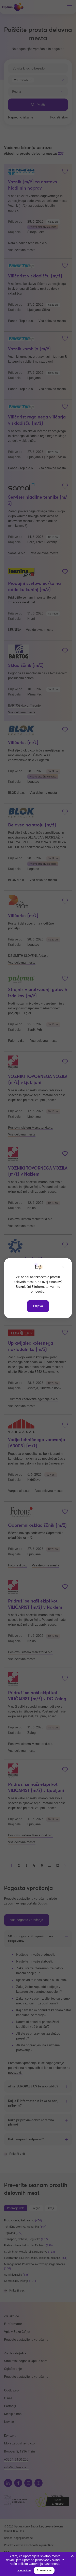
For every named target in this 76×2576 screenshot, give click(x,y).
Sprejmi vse (44, 2570)
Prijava (38, 1306)
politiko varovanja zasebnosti (38, 2564)
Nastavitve (24, 2570)
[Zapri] (62, 1267)
